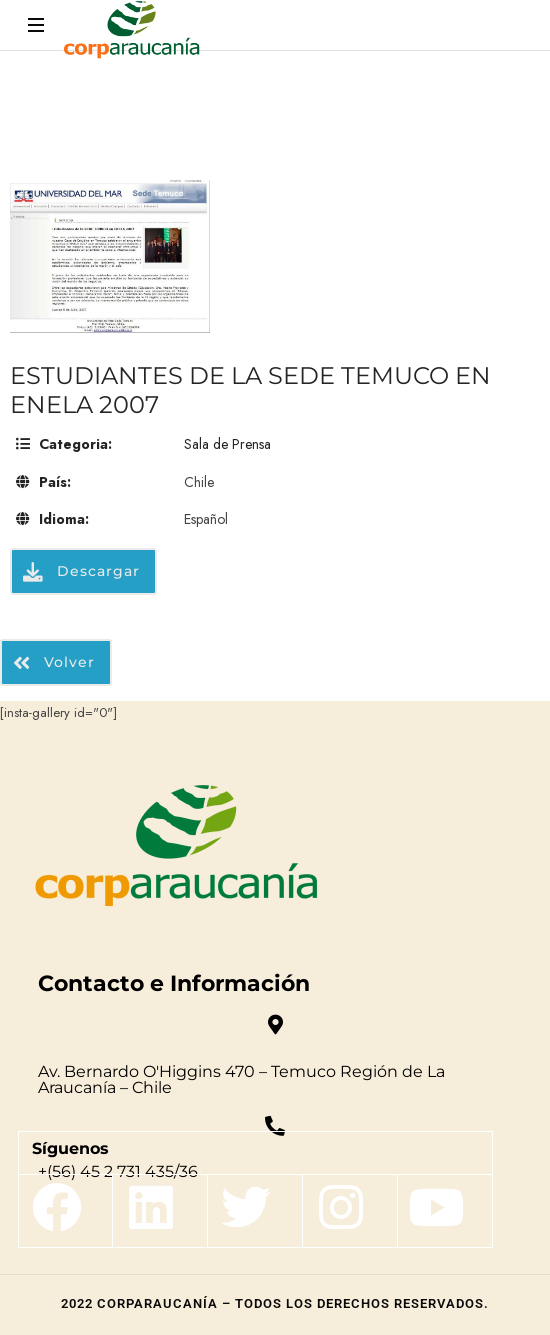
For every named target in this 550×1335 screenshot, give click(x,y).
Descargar (81, 571)
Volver (54, 662)
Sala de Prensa (227, 444)
